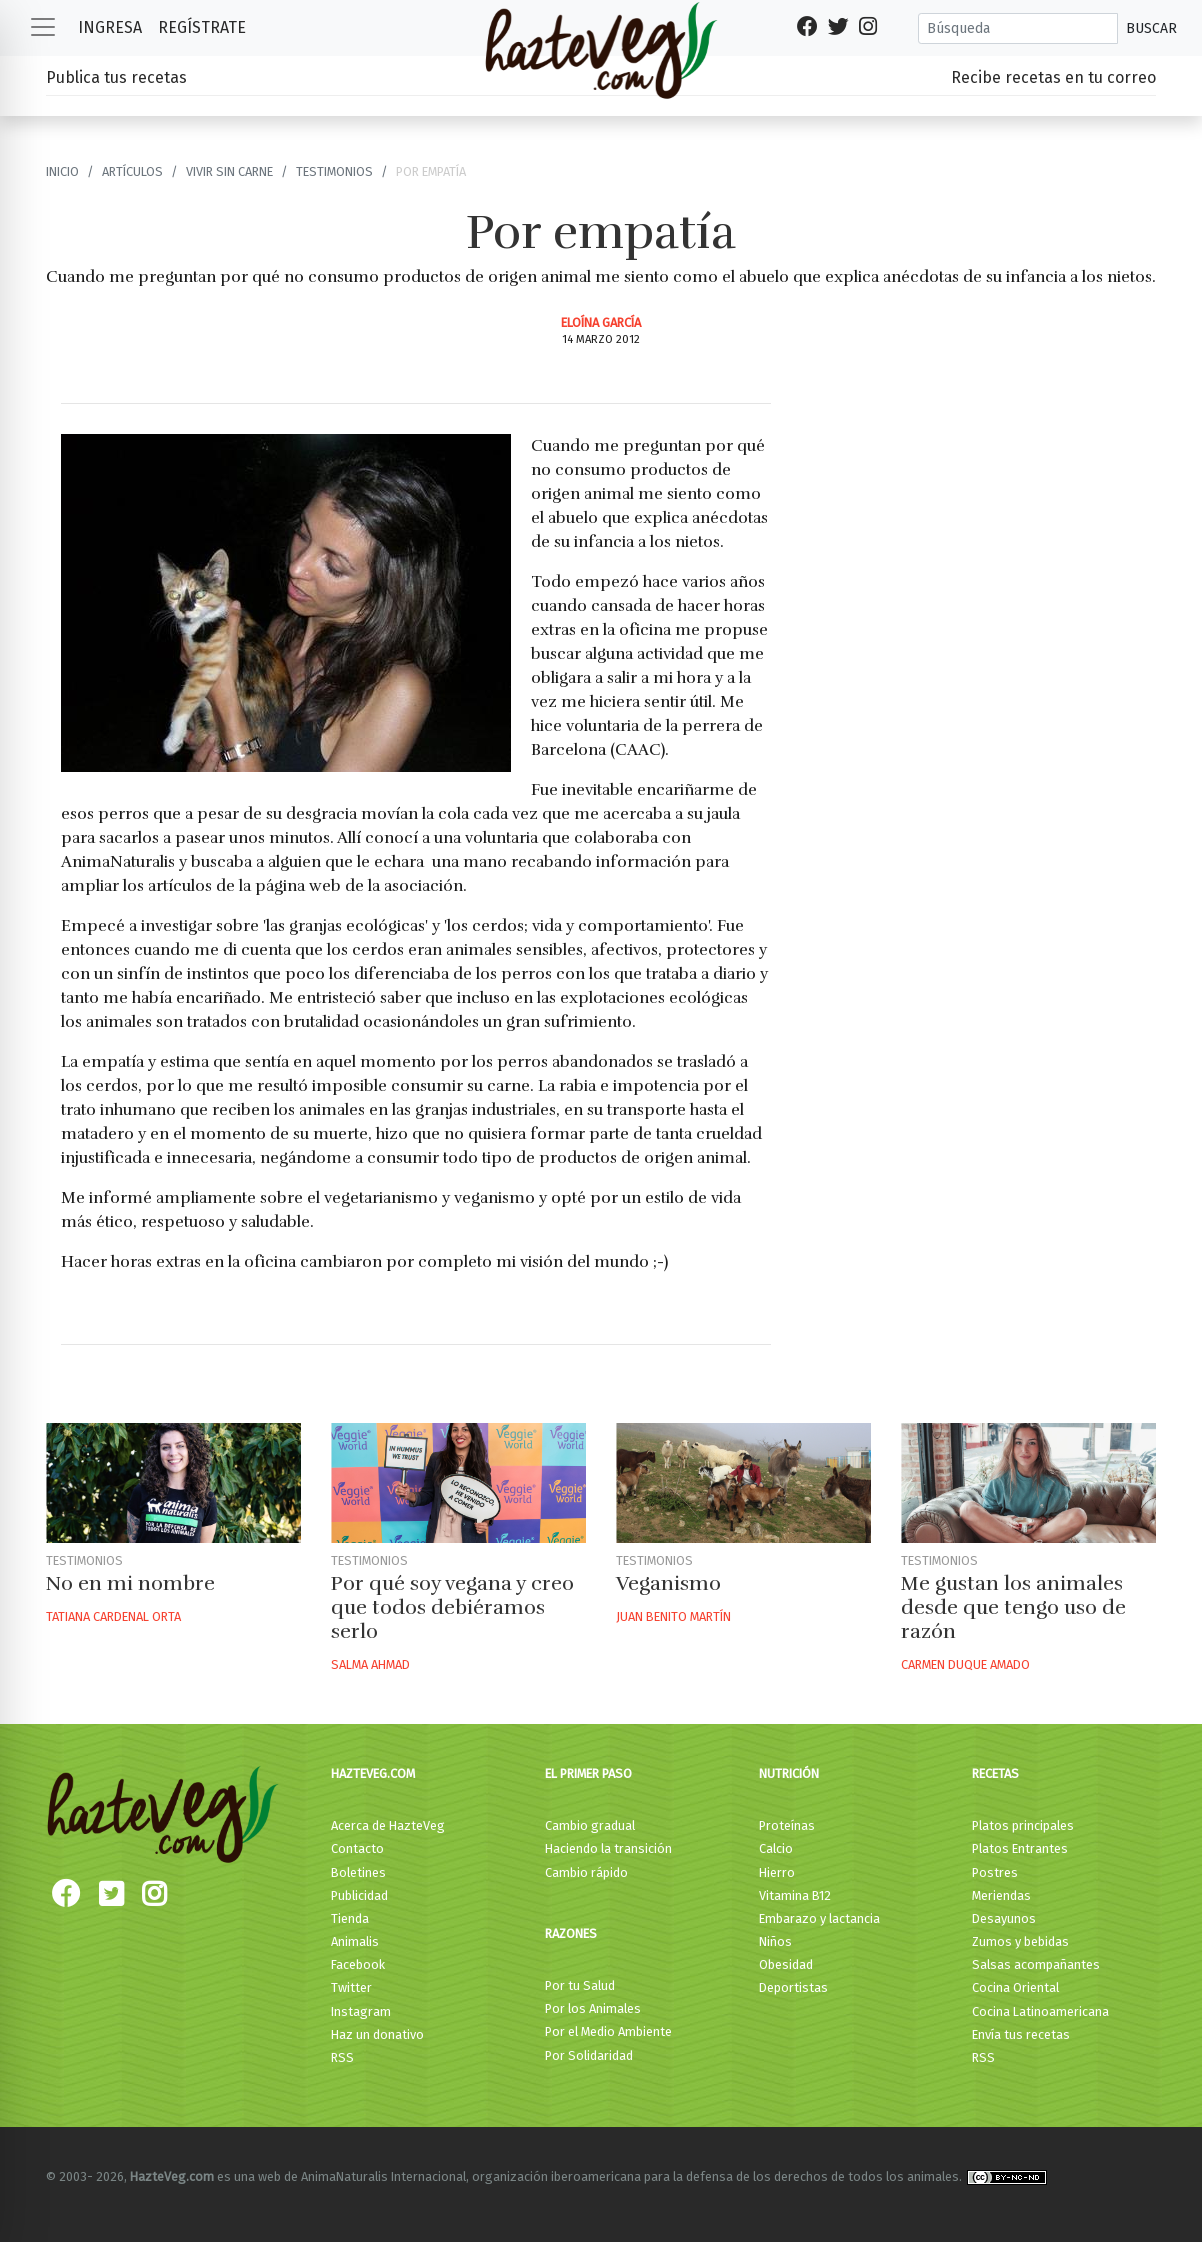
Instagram (361, 2011)
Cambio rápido (586, 1872)
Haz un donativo (377, 2034)
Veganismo (668, 1583)
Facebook (358, 1964)
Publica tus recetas (116, 77)
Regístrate (202, 27)
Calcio (776, 1848)
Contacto (357, 1848)
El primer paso (588, 1773)
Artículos (132, 171)
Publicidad (359, 1895)
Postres (995, 1872)
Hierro (777, 1872)
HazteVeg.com (373, 1773)
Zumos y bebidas (1020, 1941)
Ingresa (110, 27)
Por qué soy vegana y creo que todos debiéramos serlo (452, 1607)
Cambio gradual (590, 1825)
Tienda (350, 1918)
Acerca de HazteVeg (388, 1825)
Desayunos (1004, 1918)
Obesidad (786, 1964)
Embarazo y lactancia (819, 1918)
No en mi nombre (130, 1583)
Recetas (995, 1773)
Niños (775, 1941)
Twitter (351, 1987)
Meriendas (1001, 1895)
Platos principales (1023, 1825)
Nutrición (789, 1773)
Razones (571, 1933)
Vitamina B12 (795, 1895)
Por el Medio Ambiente (608, 2031)
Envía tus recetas (1021, 2034)
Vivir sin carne (229, 171)
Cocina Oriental (1015, 1987)
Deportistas (793, 1987)
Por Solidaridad (589, 2055)
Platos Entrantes (1020, 1848)
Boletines (358, 1872)
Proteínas (787, 1825)
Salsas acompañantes (1036, 1964)
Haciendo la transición (608, 1848)
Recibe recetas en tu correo (1053, 77)
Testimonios (334, 171)
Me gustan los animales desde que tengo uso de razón (1013, 1607)
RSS (342, 2057)
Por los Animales (593, 2008)
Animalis (355, 1941)
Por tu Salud (580, 1985)
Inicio (62, 171)
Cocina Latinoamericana (1040, 2011)
